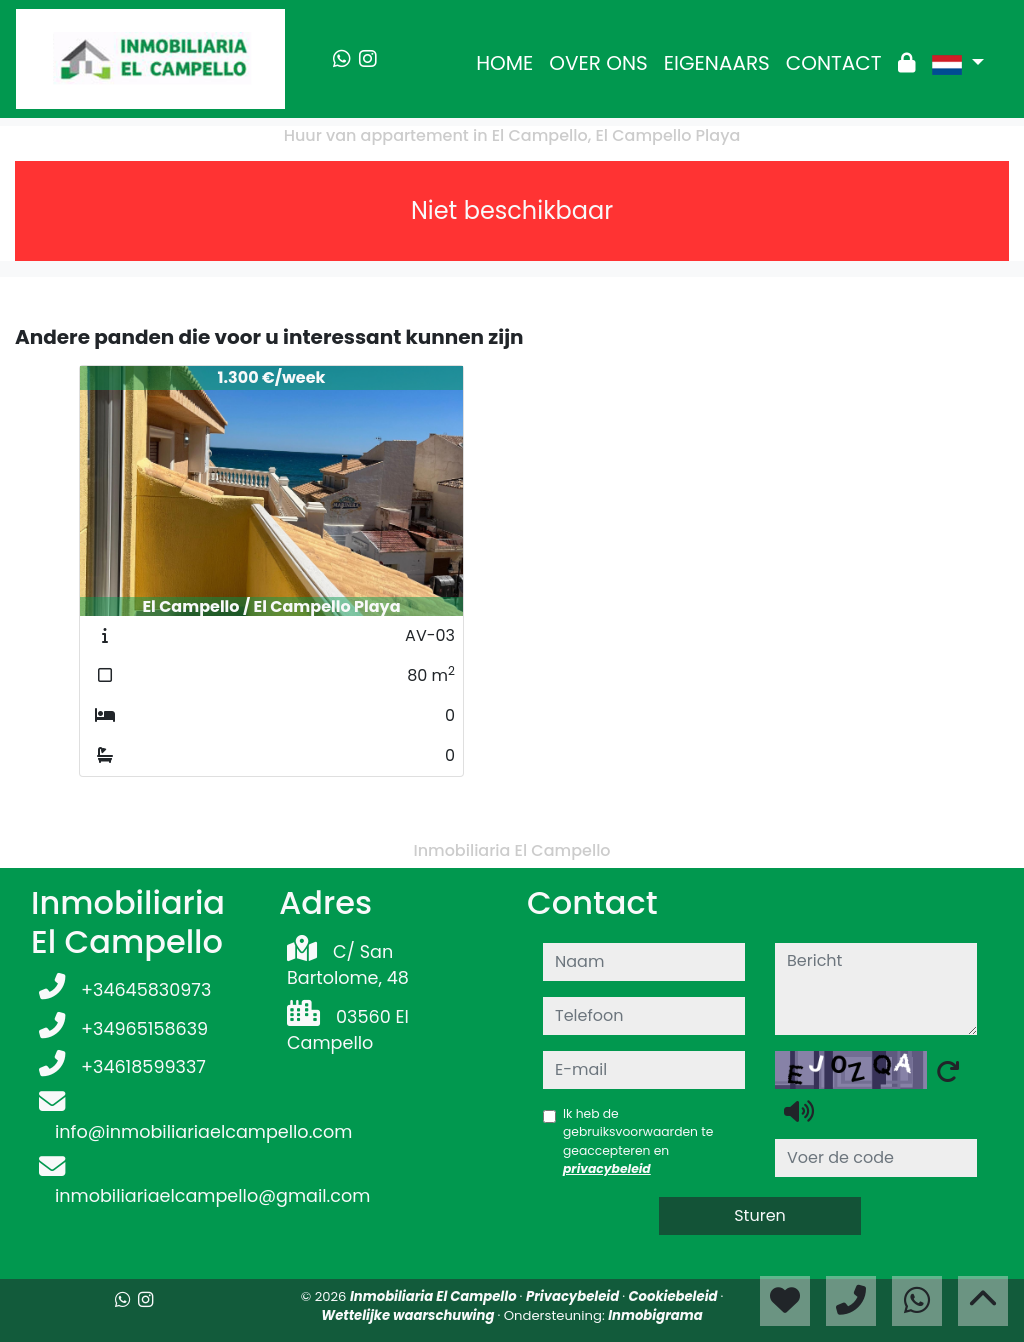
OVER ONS (598, 63)
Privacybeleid (574, 1296)
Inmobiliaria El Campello (435, 1296)
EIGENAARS (717, 63)
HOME (504, 63)
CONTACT (834, 63)
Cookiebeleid (675, 1296)
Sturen (760, 1215)
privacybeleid (607, 1168)
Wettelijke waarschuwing (409, 1315)
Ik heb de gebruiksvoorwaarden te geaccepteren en (638, 1141)
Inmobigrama (655, 1315)
